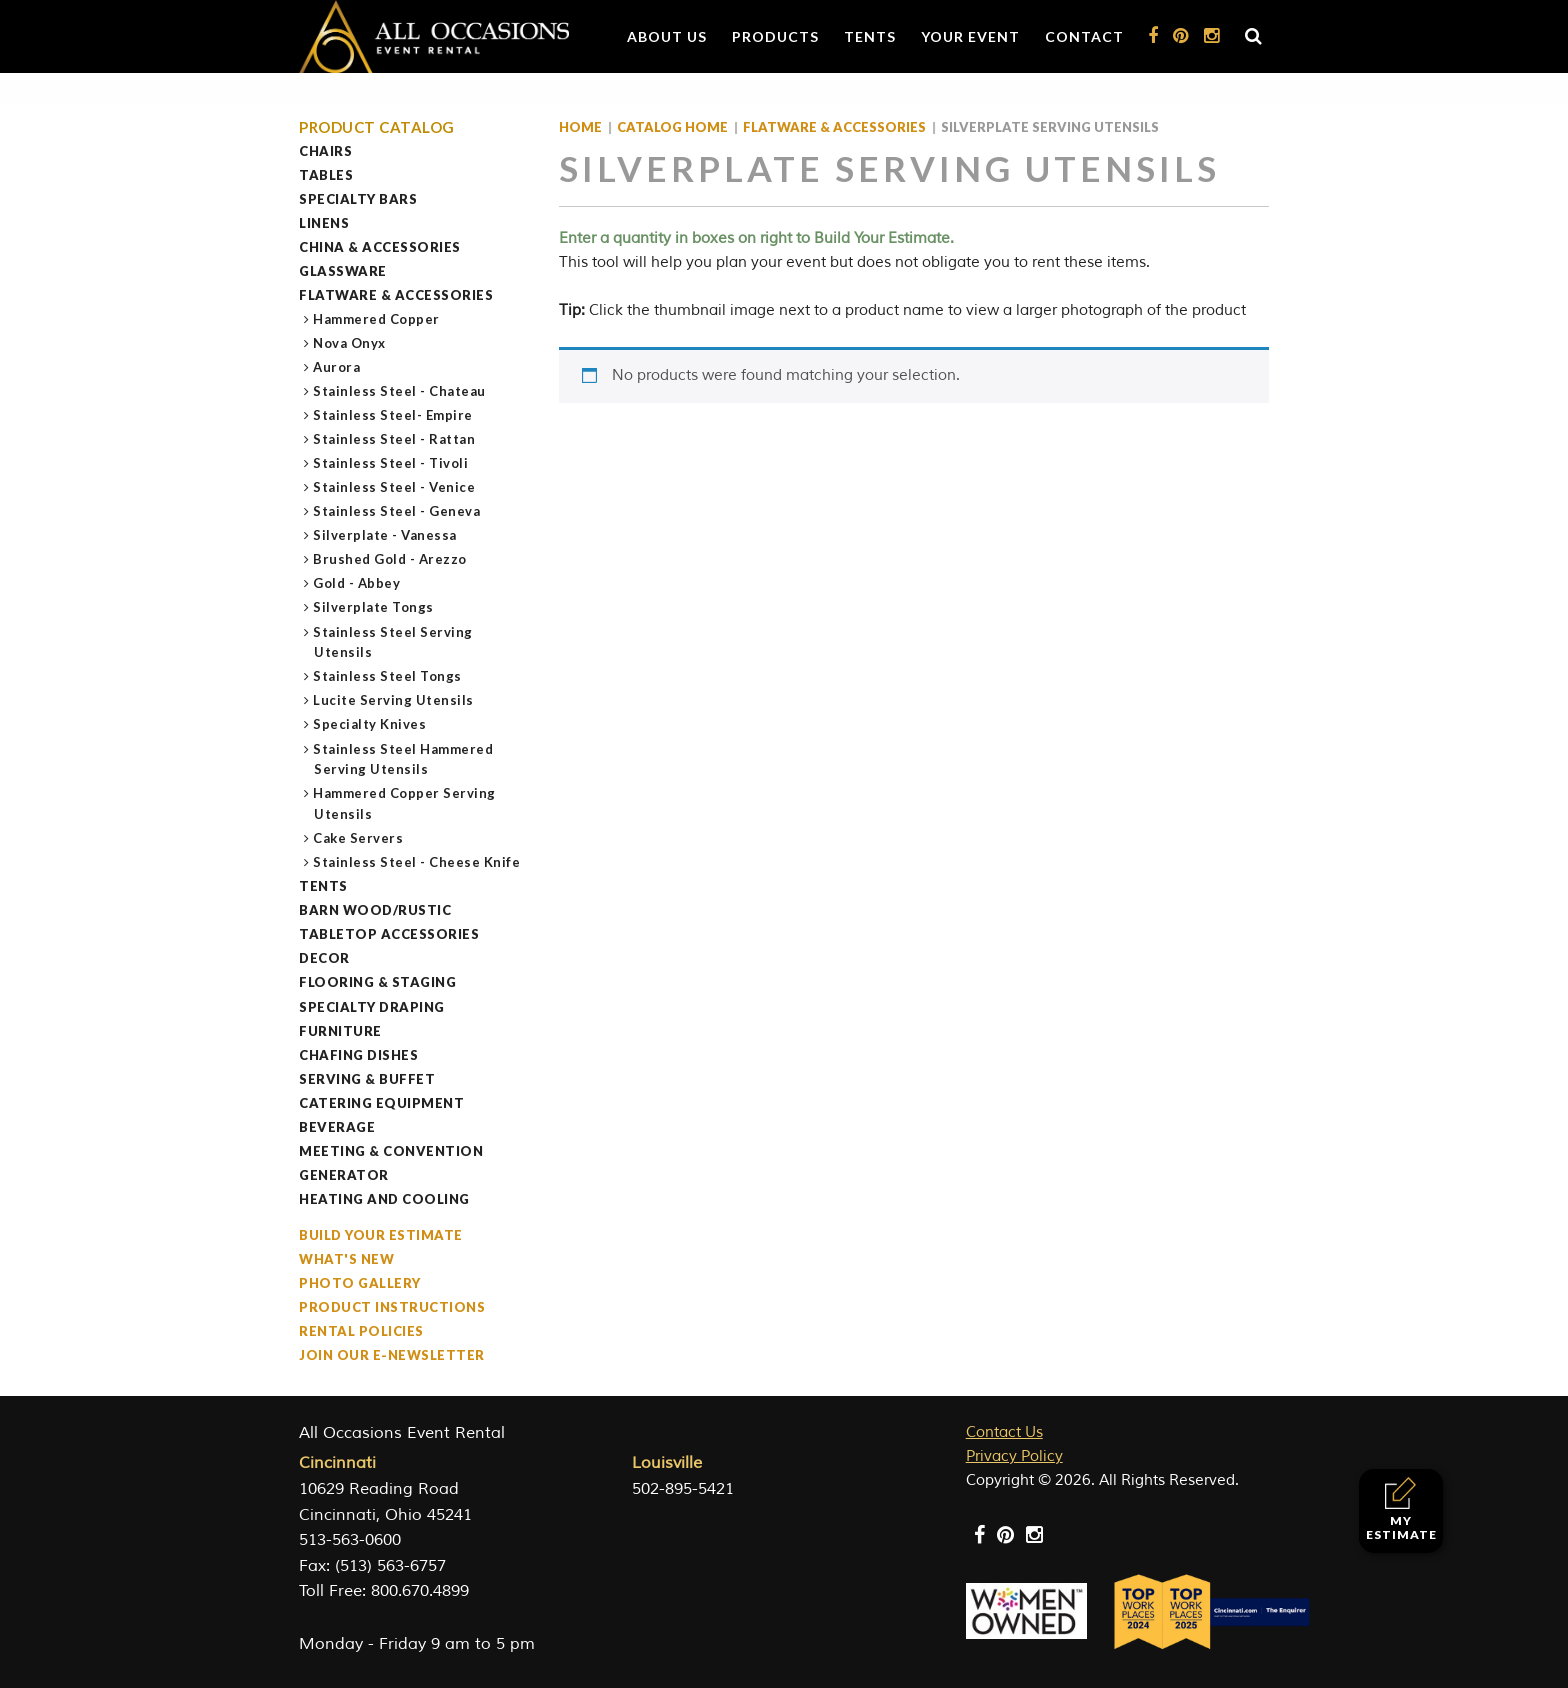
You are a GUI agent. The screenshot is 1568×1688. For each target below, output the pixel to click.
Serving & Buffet (367, 1079)
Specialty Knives (370, 724)
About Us (667, 36)
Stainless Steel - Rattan (394, 439)
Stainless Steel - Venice (394, 487)
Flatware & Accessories (396, 295)
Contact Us (1004, 1432)
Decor (324, 958)
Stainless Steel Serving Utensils (393, 642)
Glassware (343, 271)
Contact (1084, 36)
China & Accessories (380, 247)
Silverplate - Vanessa (385, 535)
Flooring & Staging (377, 982)
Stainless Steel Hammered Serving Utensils (403, 759)
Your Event (970, 36)
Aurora (337, 367)
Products (775, 36)
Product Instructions (392, 1307)
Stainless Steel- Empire (393, 415)
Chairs (325, 151)
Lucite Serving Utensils (394, 700)
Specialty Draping (372, 1007)
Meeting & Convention (391, 1151)
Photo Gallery (360, 1283)
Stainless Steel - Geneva (397, 511)
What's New (346, 1259)
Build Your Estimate (381, 1235)
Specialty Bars (358, 199)
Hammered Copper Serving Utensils (405, 803)
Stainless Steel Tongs (388, 676)
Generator (344, 1175)
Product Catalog (377, 127)
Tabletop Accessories (389, 934)
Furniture (340, 1031)
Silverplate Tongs (374, 607)
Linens (324, 223)
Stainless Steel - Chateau (400, 391)
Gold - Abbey (357, 583)
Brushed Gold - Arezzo (390, 559)
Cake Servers (358, 838)
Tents (870, 36)
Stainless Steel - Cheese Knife (417, 862)
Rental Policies (361, 1331)
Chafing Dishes (358, 1055)
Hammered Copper (377, 319)
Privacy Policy (1014, 1456)
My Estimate (1401, 1509)
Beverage (337, 1127)
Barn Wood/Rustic (375, 910)
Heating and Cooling (384, 1199)
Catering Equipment (381, 1103)
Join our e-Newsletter (392, 1355)
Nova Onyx (350, 343)
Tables (326, 175)
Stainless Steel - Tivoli (391, 463)
